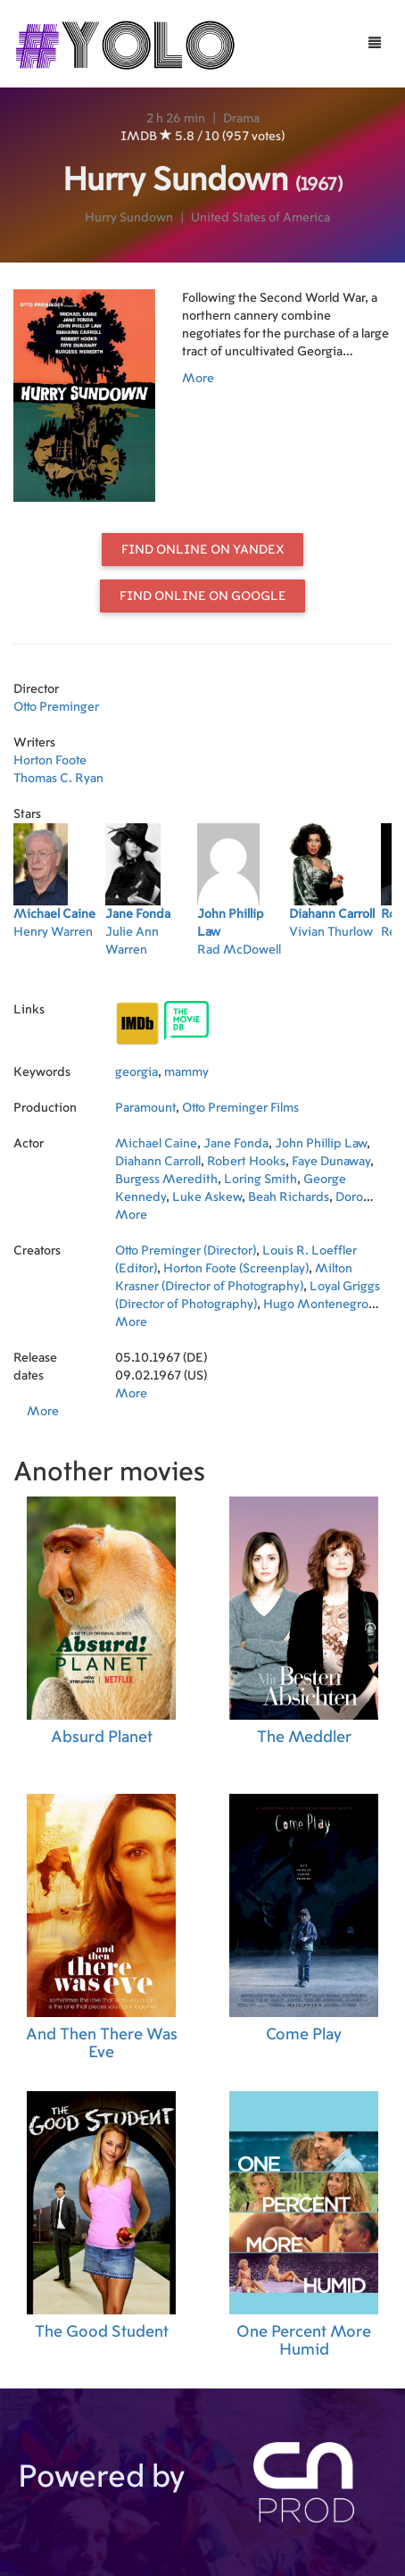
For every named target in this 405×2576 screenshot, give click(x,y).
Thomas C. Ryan (58, 778)
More (198, 378)
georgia (136, 1072)
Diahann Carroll (158, 1161)
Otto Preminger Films (240, 1108)
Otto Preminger (56, 707)
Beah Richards (288, 1197)
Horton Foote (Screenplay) (236, 1269)
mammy (186, 1072)
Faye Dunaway (331, 1161)
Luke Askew (207, 1197)
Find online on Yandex (203, 550)
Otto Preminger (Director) (185, 1251)
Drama (241, 119)
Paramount (145, 1108)
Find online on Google (203, 596)
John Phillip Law (321, 1144)
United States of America (260, 218)
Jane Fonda (236, 1144)
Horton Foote (50, 760)
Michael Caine (156, 1144)
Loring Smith (260, 1179)
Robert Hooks (246, 1161)
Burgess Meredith (166, 1179)
